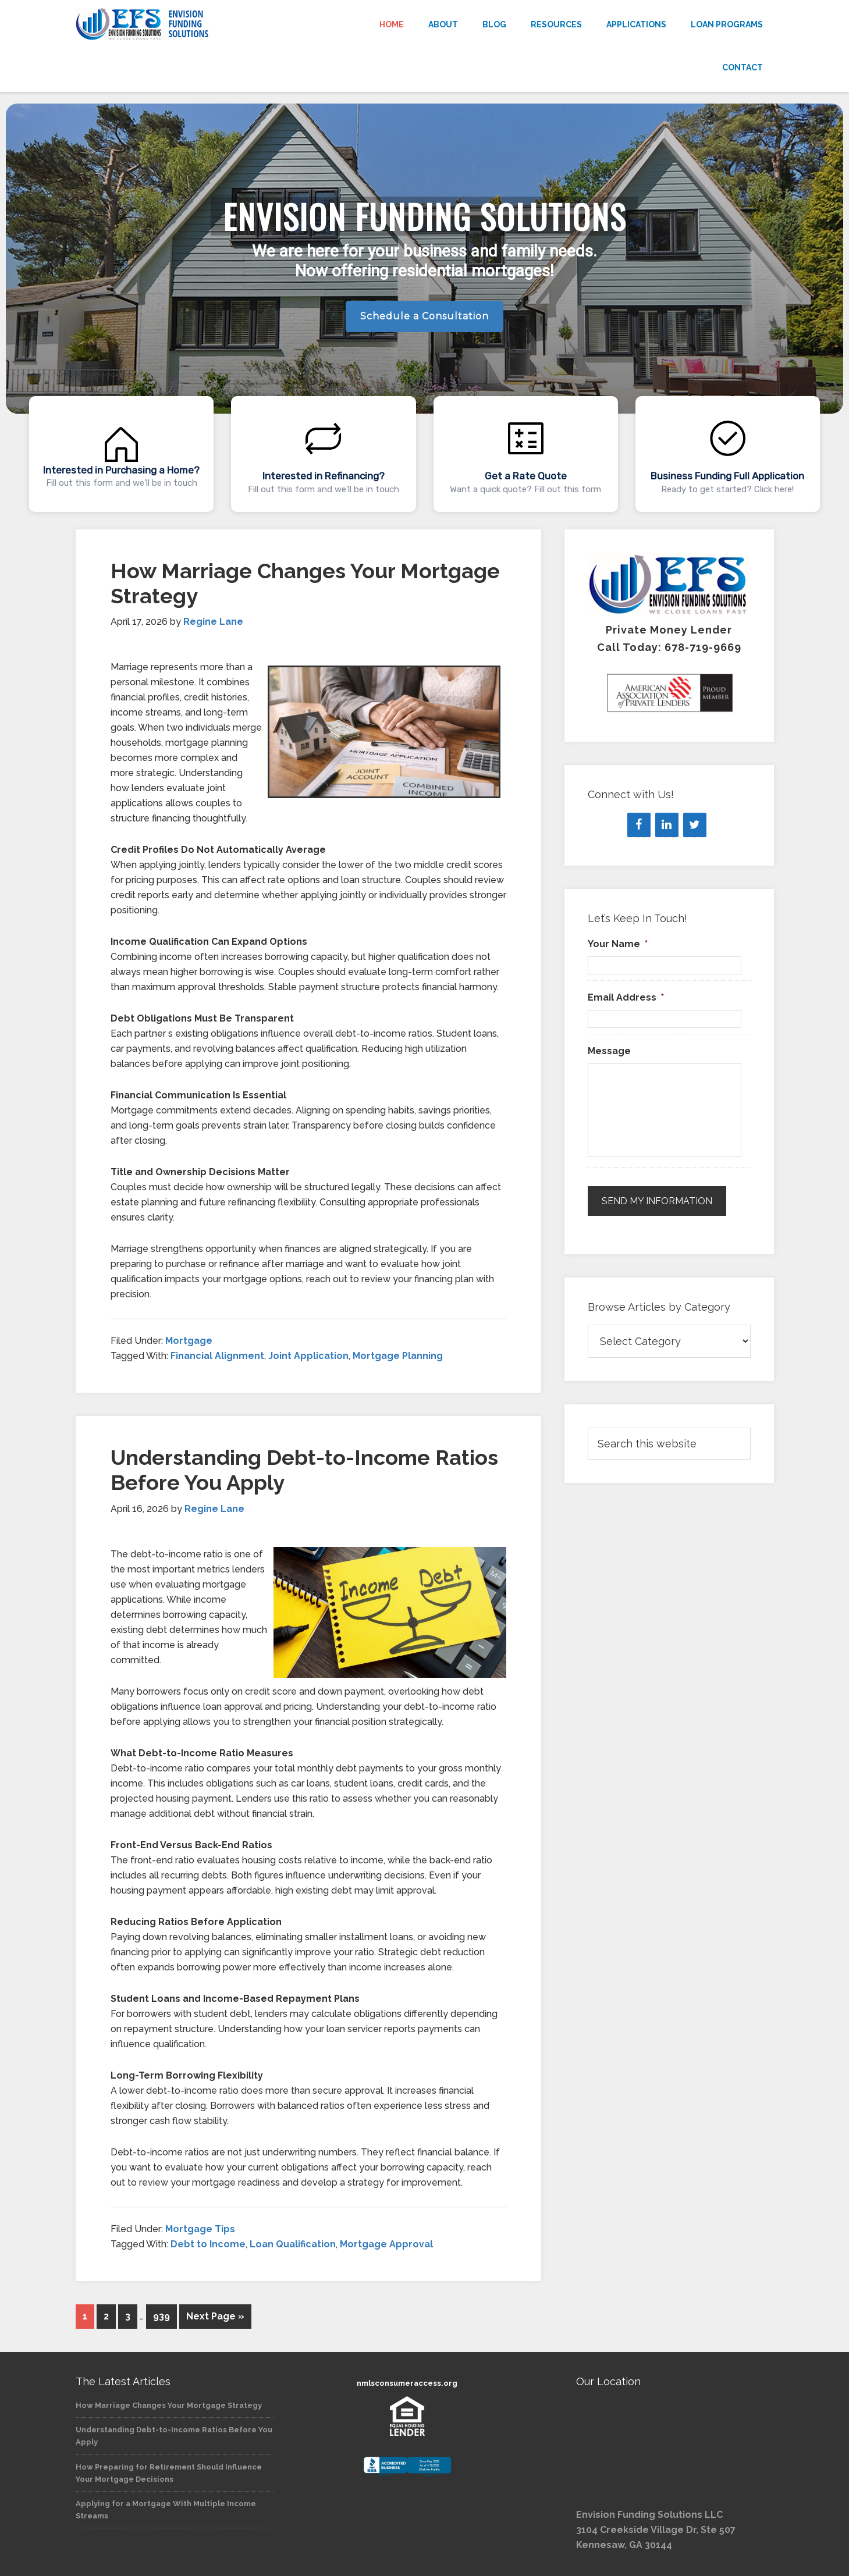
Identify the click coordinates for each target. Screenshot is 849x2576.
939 (161, 2316)
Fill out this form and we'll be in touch (121, 483)
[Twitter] (694, 825)
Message (609, 1050)
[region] (424, 310)
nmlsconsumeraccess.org (407, 2383)
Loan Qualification (293, 2244)
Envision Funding (180, 24)
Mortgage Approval (386, 2244)
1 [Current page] (85, 2316)
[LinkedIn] (667, 825)
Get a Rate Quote (526, 476)
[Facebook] (639, 825)
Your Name (618, 943)
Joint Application (308, 1355)
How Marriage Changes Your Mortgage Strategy (169, 2405)
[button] (121, 454)
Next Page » (215, 2316)
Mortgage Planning (398, 1355)
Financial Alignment (217, 1355)
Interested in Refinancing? (323, 476)
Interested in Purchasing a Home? (121, 470)
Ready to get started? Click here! (727, 489)
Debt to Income (208, 2244)
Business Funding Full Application (727, 476)
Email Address (626, 997)
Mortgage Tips (200, 2229)
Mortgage (188, 1340)
